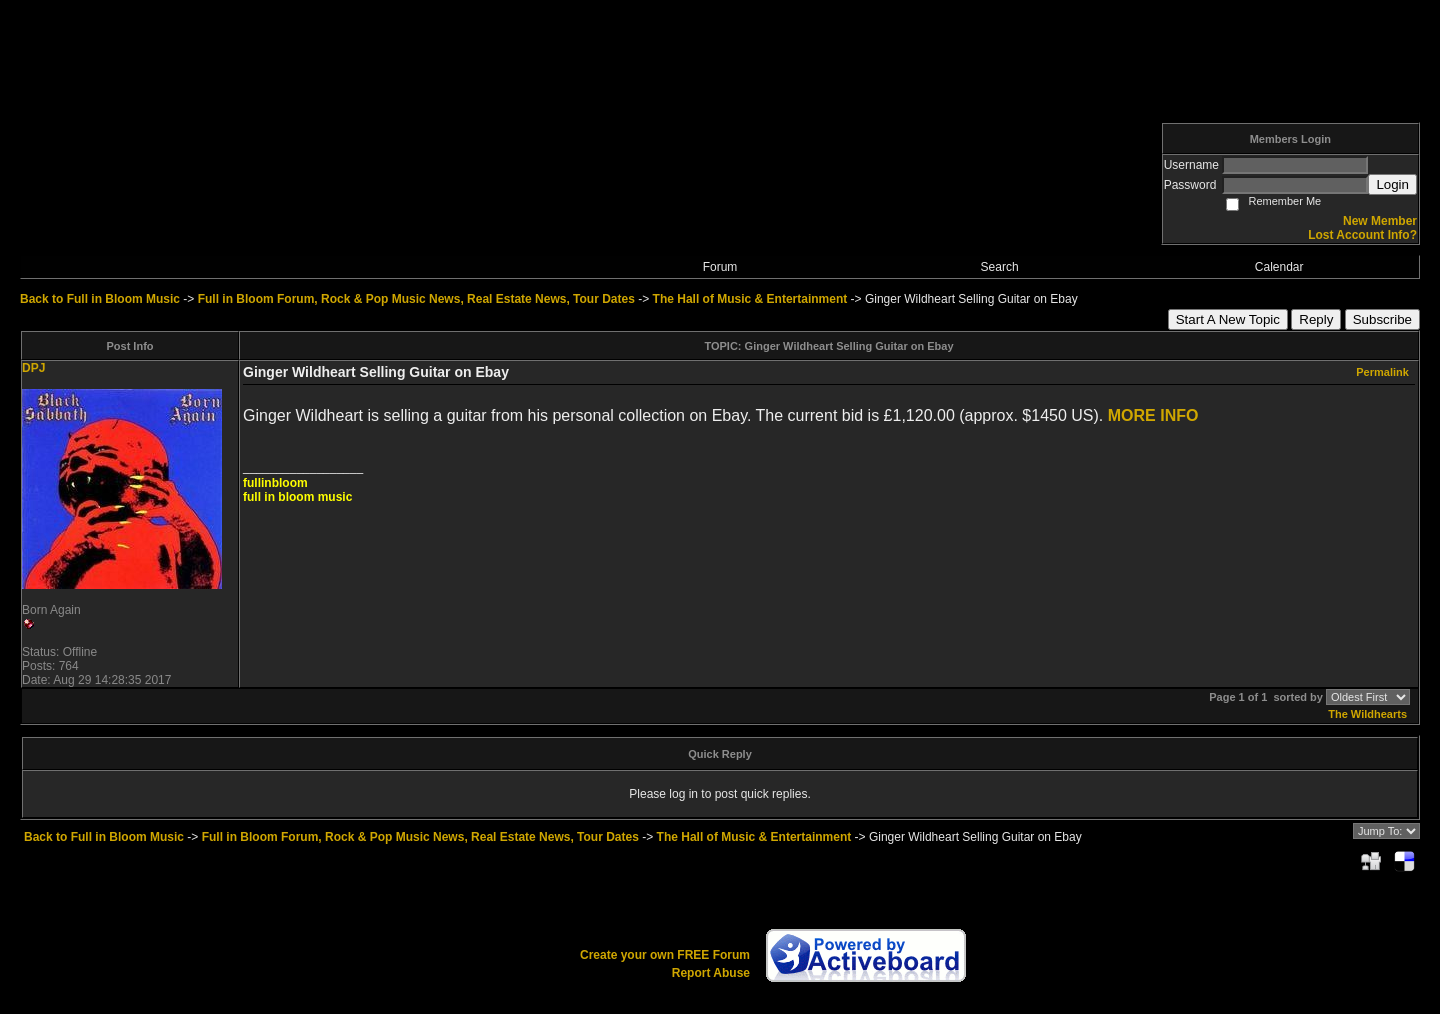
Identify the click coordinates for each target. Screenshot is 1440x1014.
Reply (1316, 319)
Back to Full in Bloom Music (100, 299)
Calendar (1279, 267)
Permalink (1382, 372)
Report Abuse (711, 973)
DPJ (33, 368)
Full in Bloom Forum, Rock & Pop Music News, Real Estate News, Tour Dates (416, 299)
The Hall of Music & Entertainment (750, 299)
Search (1000, 267)
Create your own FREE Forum (665, 955)
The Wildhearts (1367, 714)
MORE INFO (1153, 415)
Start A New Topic (1228, 319)
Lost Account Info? (1362, 235)
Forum (720, 267)
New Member (1380, 221)
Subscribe (1382, 319)
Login (1392, 184)
